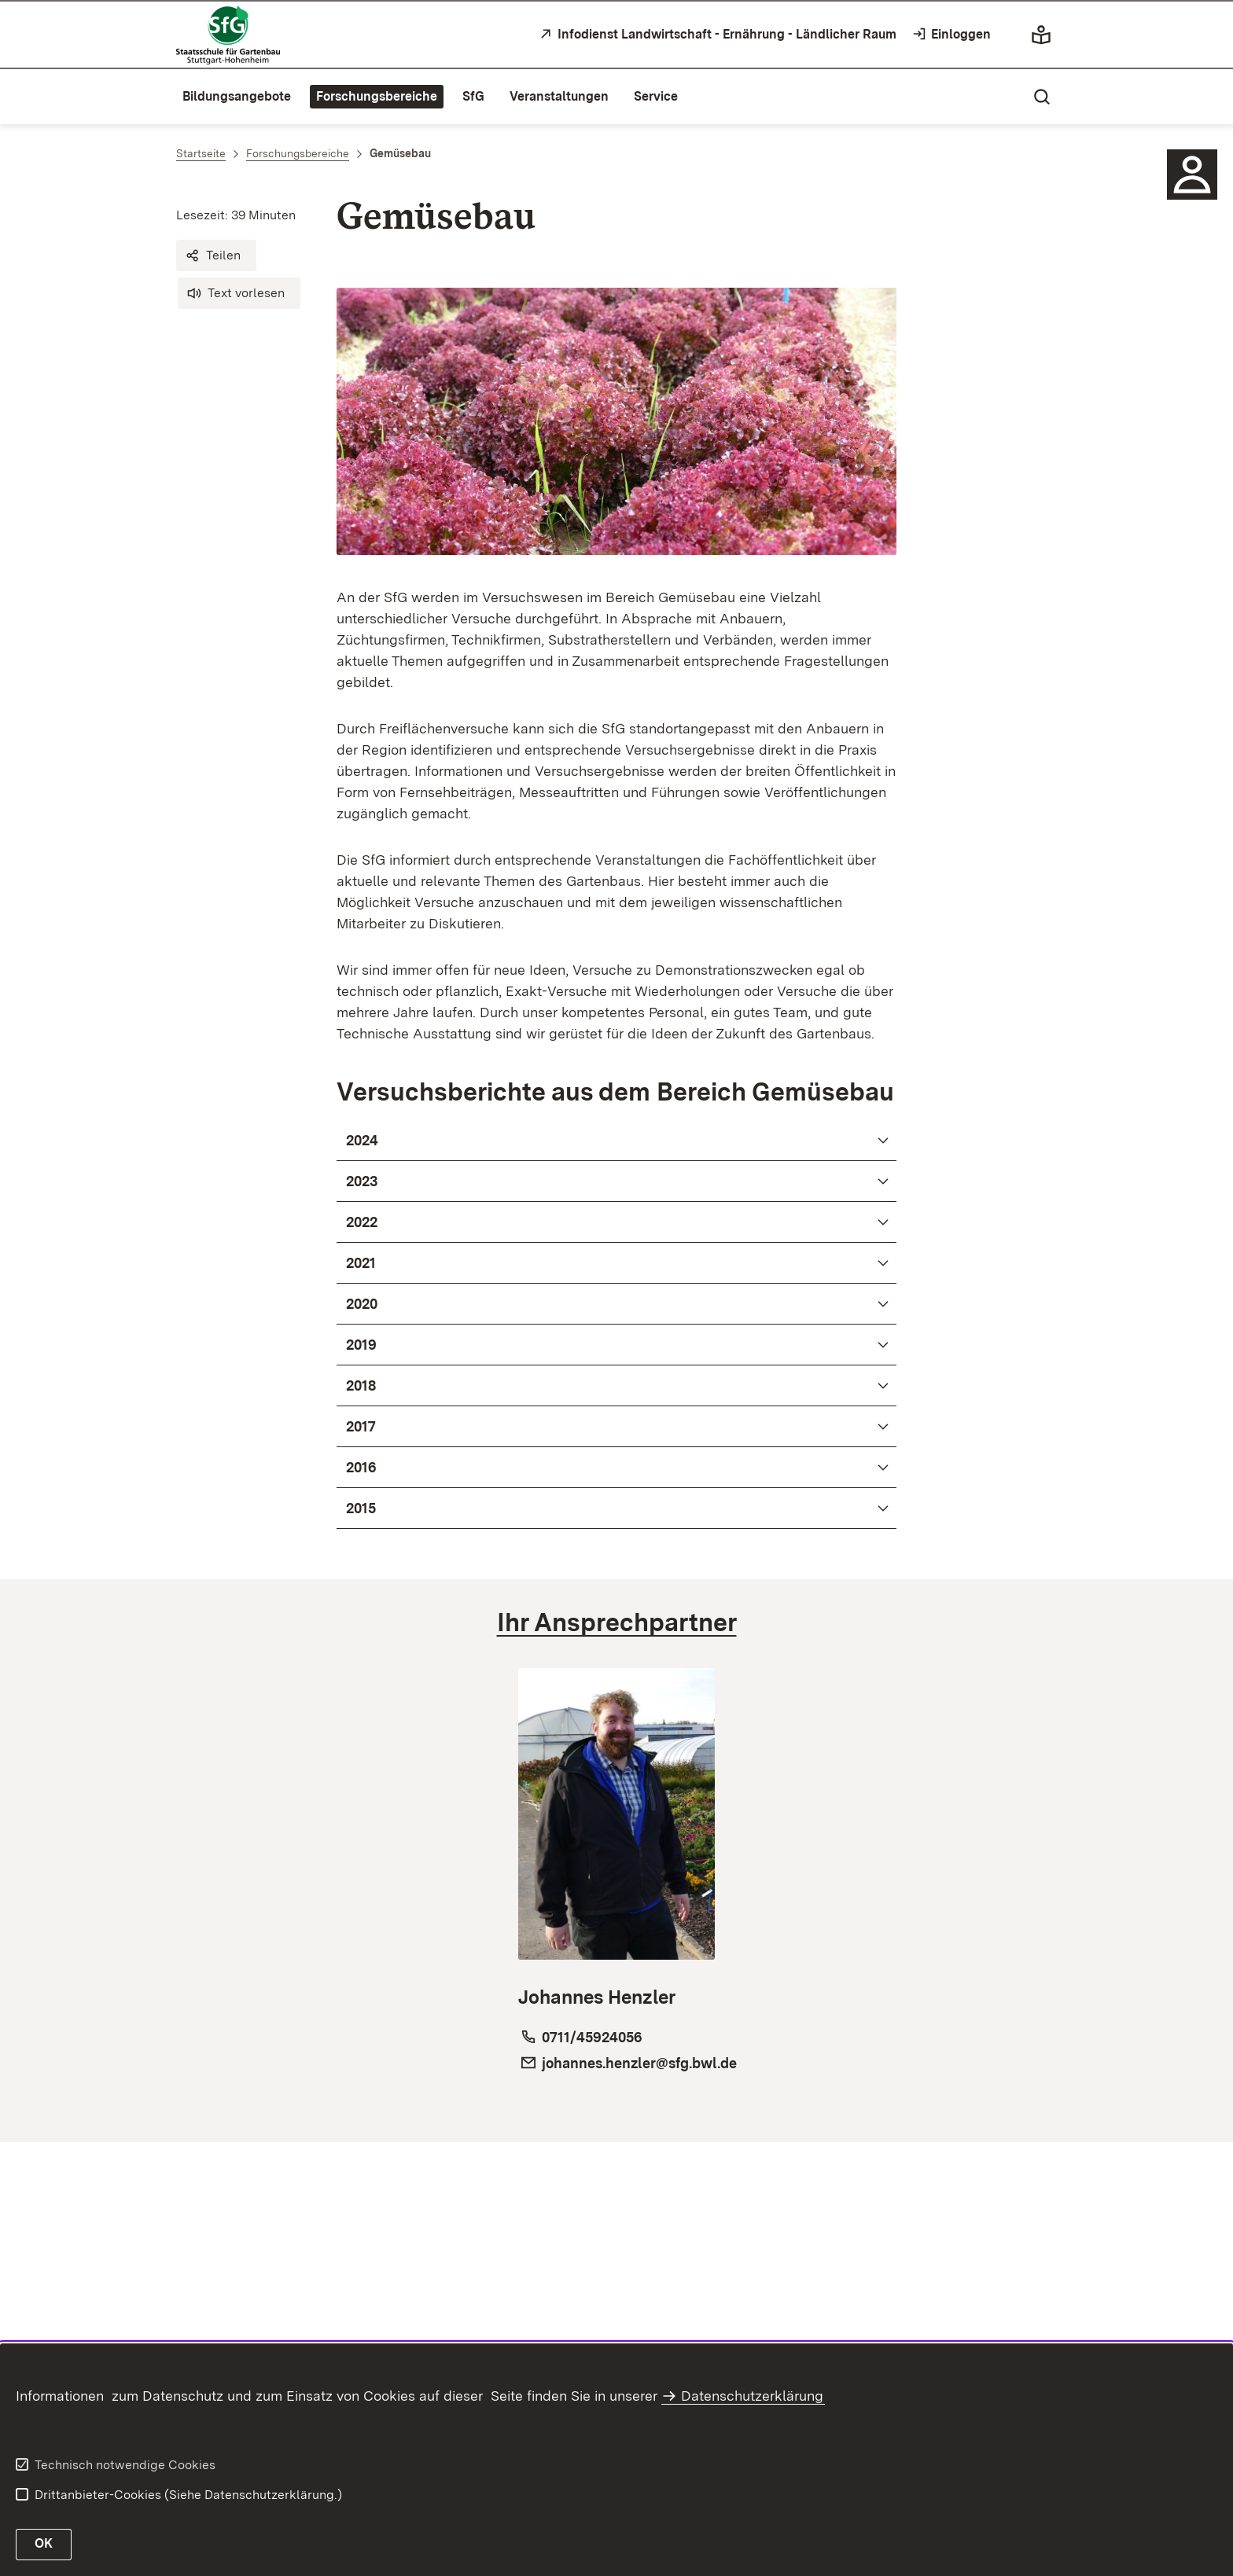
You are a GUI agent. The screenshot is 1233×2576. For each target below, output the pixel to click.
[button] (216, 255)
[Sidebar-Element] (1192, 174)
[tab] (617, 1622)
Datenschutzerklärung (752, 2395)
